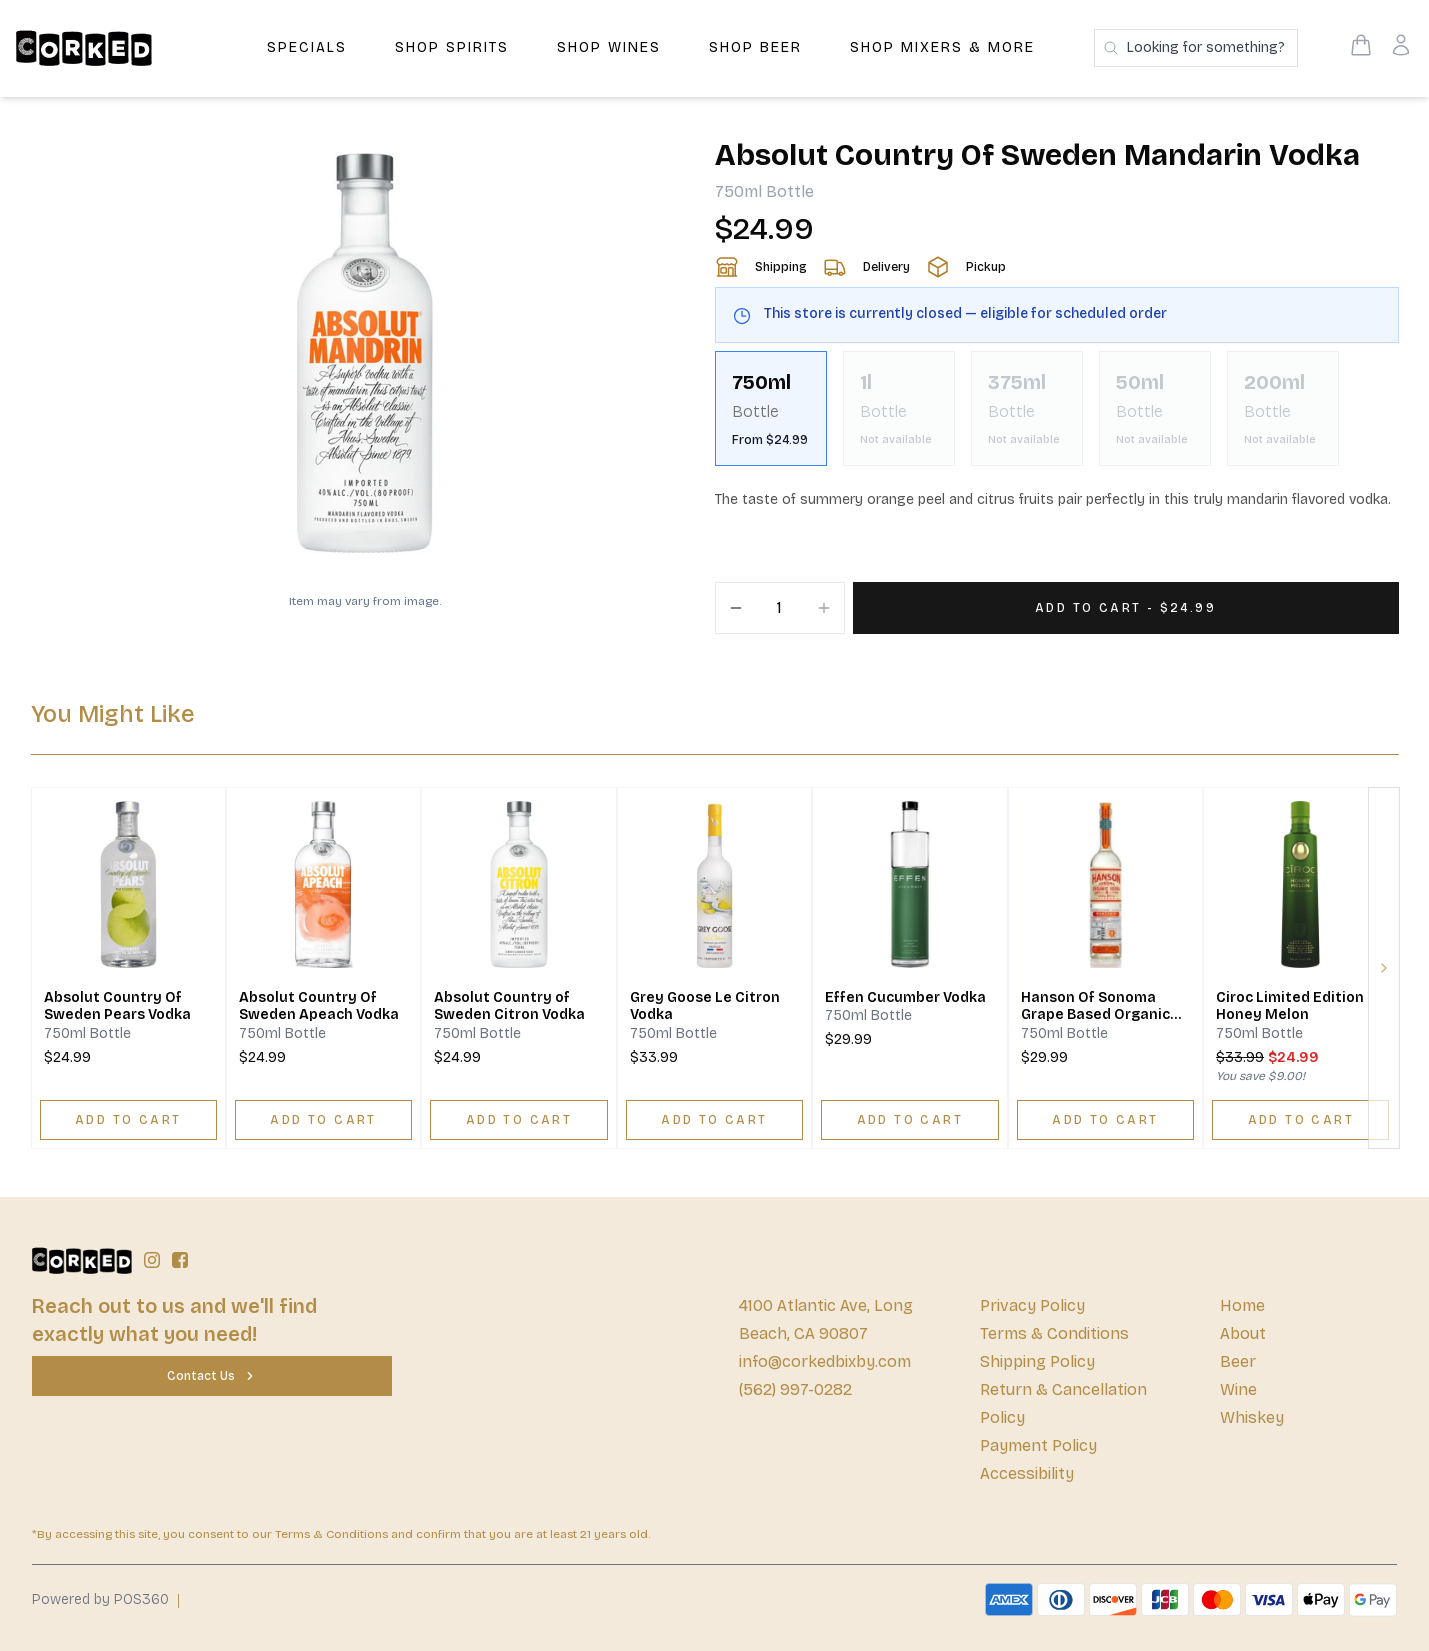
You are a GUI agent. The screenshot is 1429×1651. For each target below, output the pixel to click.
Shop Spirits (452, 47)
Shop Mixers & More (942, 47)
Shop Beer (755, 47)
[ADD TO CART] (128, 1120)
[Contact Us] (212, 1376)
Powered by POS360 (100, 1599)
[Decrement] (736, 608)
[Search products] (1196, 48)
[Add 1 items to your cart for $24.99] (1126, 608)
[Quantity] (780, 608)
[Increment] (824, 608)
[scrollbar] (1057, 416)
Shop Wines (609, 47)
